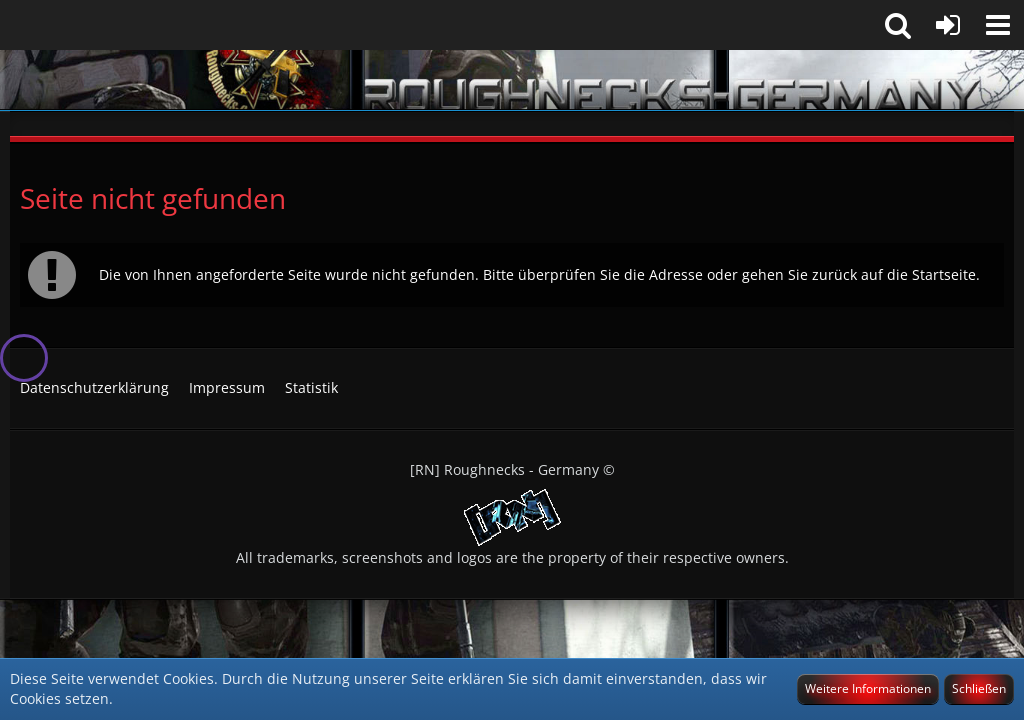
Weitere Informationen (868, 688)
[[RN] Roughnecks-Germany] (512, 80)
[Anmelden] (948, 25)
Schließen (979, 688)
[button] (998, 25)
